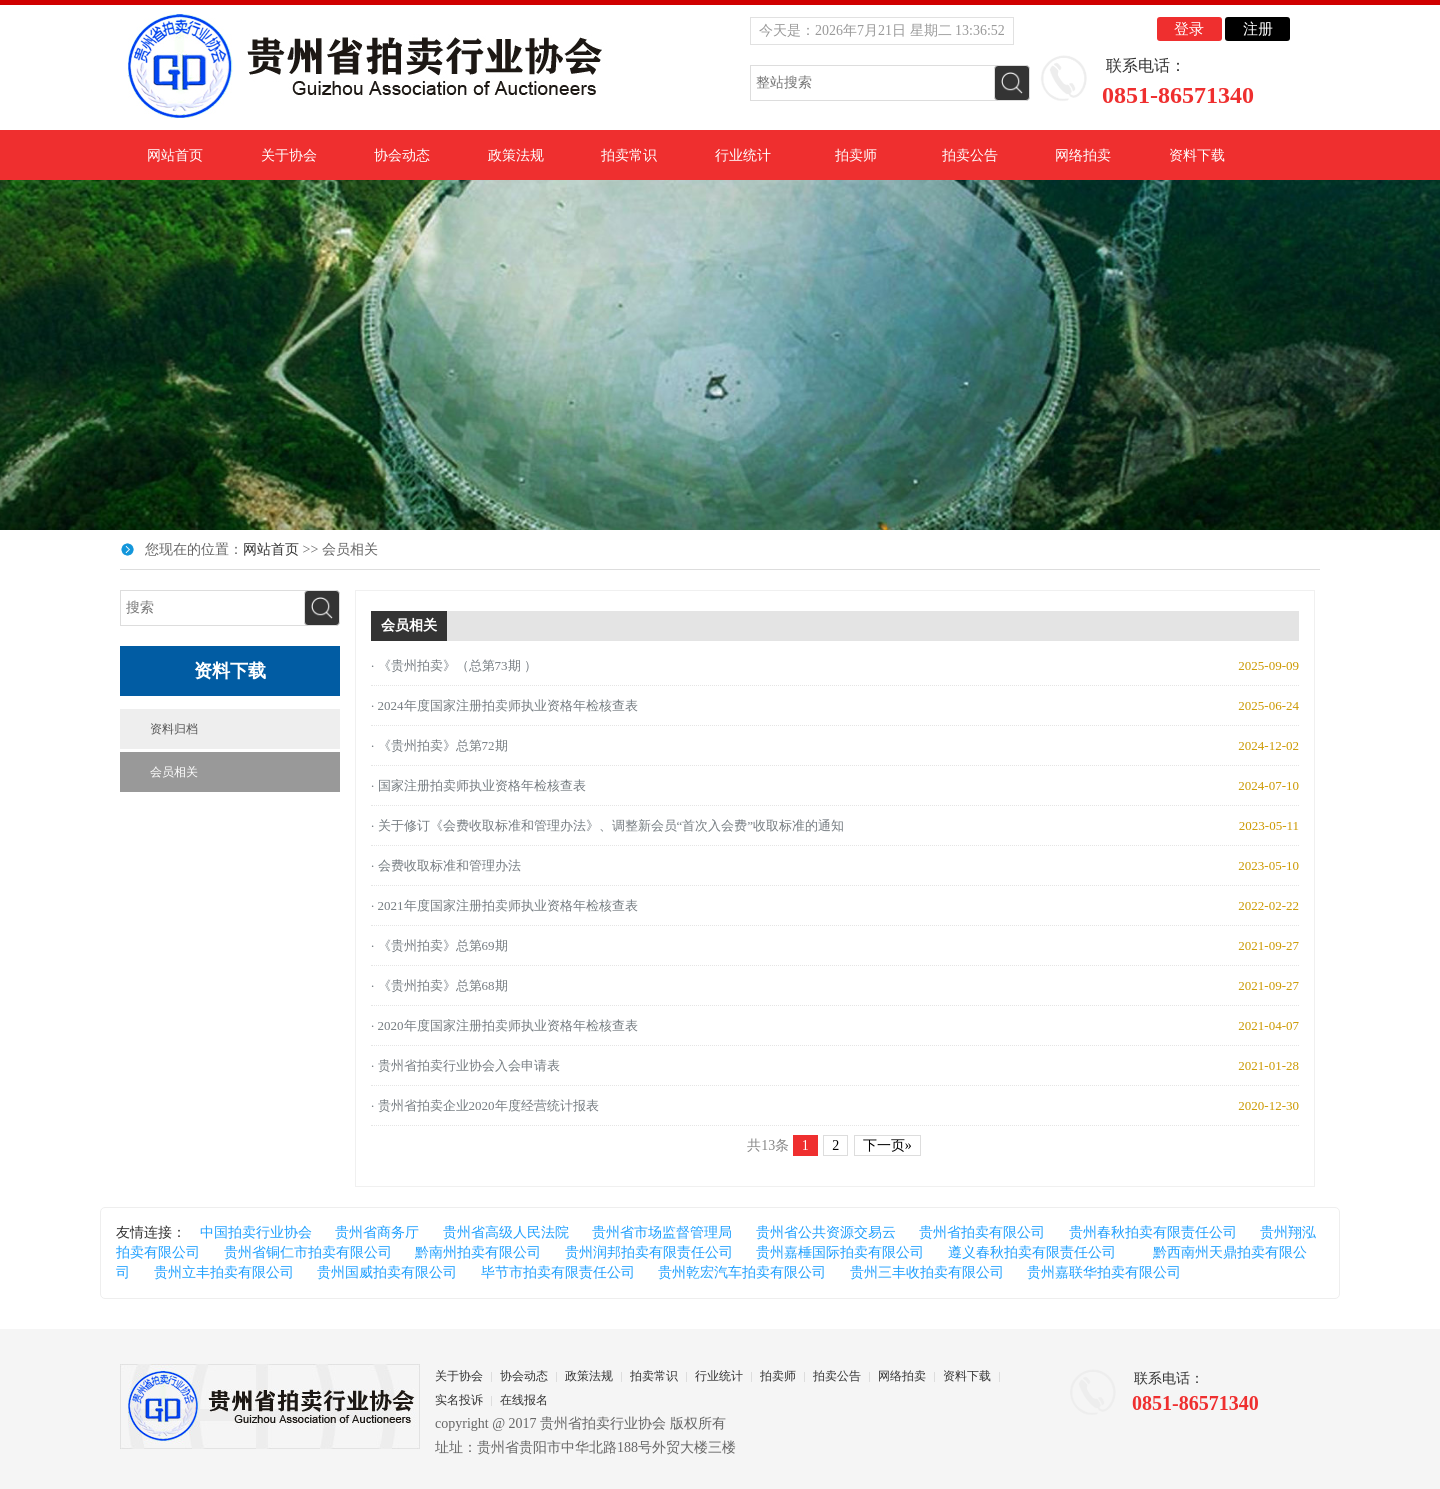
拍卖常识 (629, 155)
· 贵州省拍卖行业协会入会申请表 (465, 1065)
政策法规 (516, 155)
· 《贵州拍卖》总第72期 (439, 745)
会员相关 (174, 772)
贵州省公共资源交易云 (826, 1232)
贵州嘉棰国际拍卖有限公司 (840, 1252)
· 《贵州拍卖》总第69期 (439, 945)
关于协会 (289, 155)
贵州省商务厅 (377, 1232)
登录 (1189, 29)
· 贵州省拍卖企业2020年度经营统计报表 (485, 1105)
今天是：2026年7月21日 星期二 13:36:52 (882, 30)
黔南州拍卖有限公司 (478, 1252)
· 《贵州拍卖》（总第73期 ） (454, 665)
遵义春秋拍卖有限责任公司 (1032, 1252)
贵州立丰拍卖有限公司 (224, 1272)
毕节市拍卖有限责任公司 (558, 1272)
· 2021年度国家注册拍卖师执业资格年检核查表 (504, 905)
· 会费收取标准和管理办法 (446, 865)
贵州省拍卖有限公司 (982, 1232)
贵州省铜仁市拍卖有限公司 (308, 1252)
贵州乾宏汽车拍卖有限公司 (742, 1272)
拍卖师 (856, 155)
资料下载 (1197, 155)
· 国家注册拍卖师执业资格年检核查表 (478, 785)
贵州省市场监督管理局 (662, 1232)
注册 (1258, 29)
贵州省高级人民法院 (506, 1232)
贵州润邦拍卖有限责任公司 (649, 1252)
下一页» (887, 1145)
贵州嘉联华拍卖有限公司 (1104, 1272)
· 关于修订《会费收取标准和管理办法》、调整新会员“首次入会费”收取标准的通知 (607, 825)
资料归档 (174, 729)
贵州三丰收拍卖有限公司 (927, 1272)
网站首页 (175, 155)
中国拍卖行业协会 (256, 1232)
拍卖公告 (970, 155)
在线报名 (524, 1400)
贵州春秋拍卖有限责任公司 (1153, 1232)
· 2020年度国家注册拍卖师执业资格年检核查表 (504, 1025)
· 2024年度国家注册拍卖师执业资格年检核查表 (504, 705)
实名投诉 (459, 1400)
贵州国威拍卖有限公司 (387, 1272)
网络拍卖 (1083, 155)
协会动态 (402, 155)
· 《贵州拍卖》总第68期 (439, 985)
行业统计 (743, 155)
